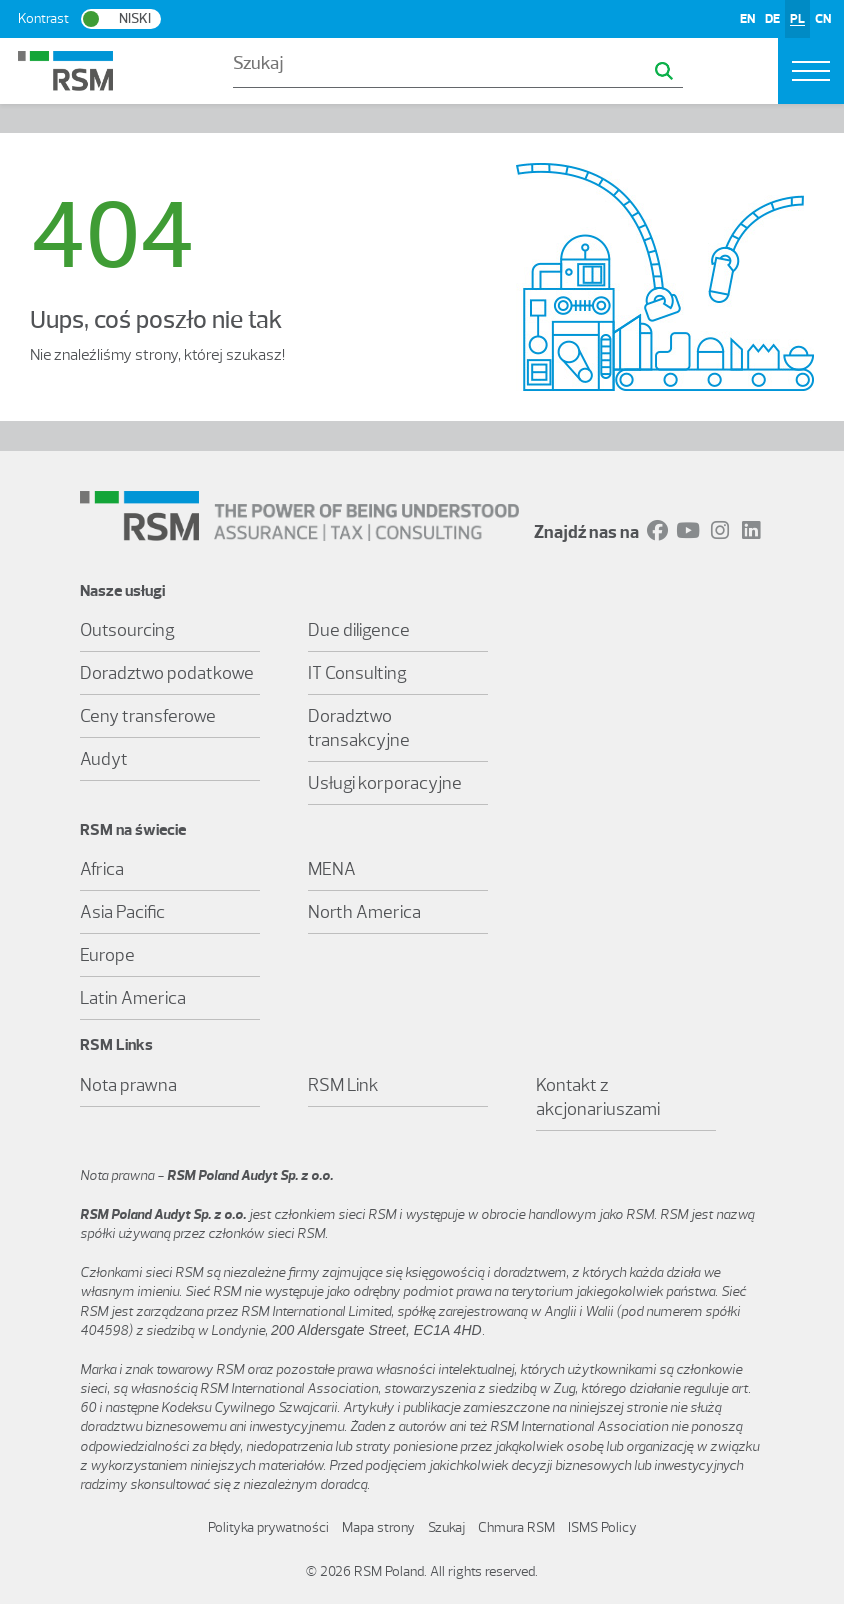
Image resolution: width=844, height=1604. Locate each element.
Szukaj (446, 1527)
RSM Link (343, 1085)
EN (747, 18)
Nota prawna (128, 1085)
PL (797, 18)
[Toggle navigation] (811, 71)
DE (772, 18)
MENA (332, 869)
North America (364, 912)
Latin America (133, 998)
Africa (102, 869)
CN (823, 18)
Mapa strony (378, 1527)
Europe (107, 955)
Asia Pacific (122, 912)
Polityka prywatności (268, 1527)
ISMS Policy (602, 1527)
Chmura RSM (516, 1527)
